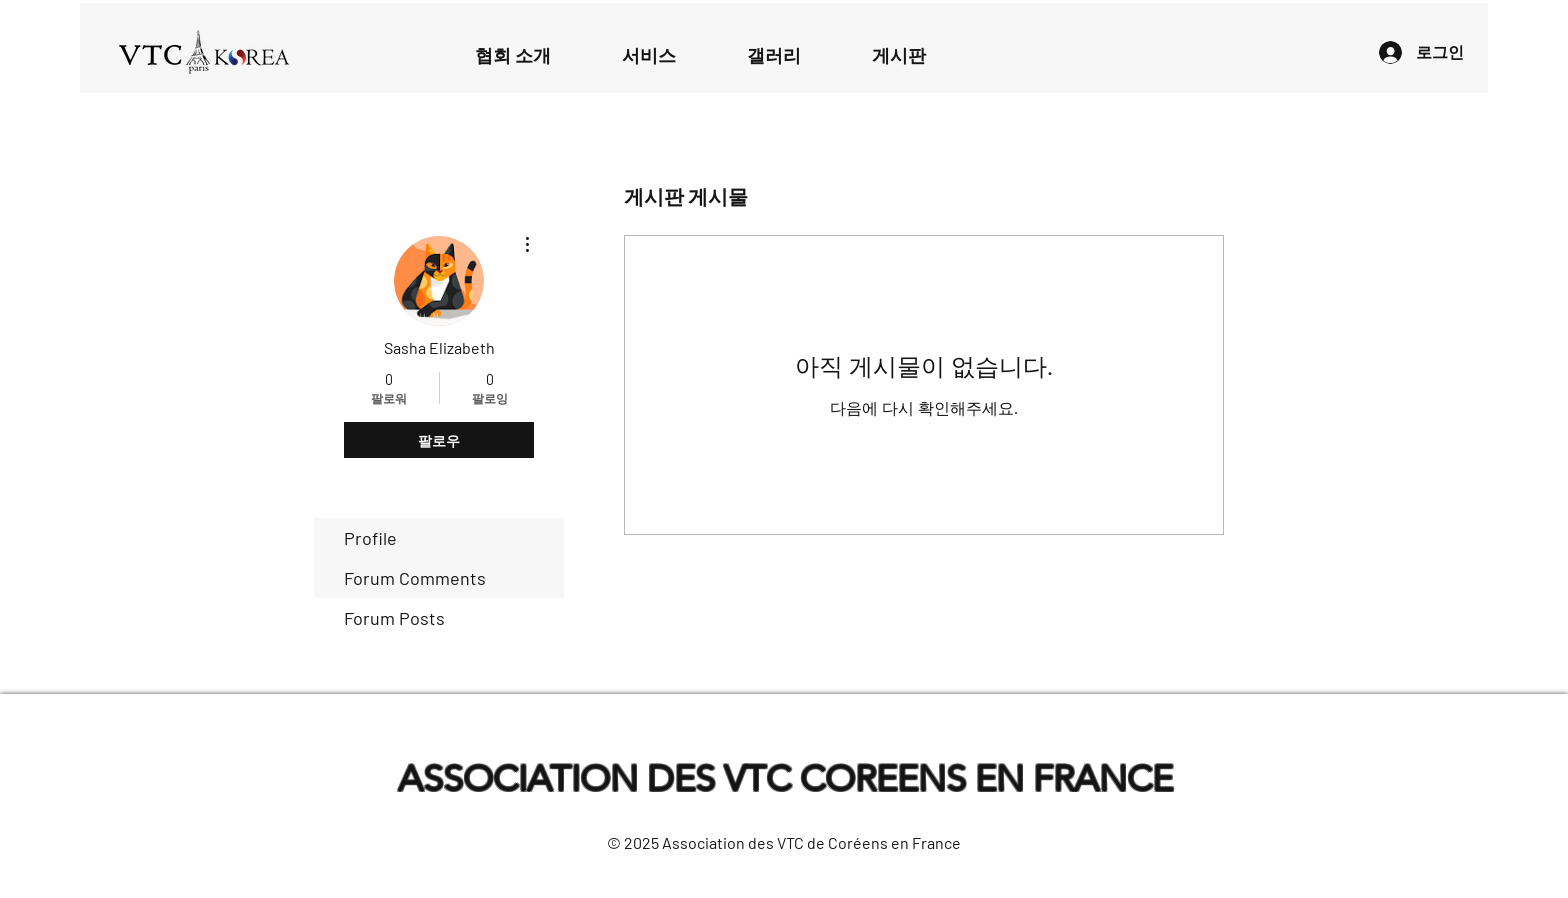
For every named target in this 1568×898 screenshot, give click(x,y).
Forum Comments (415, 578)
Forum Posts (394, 618)
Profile (370, 538)
